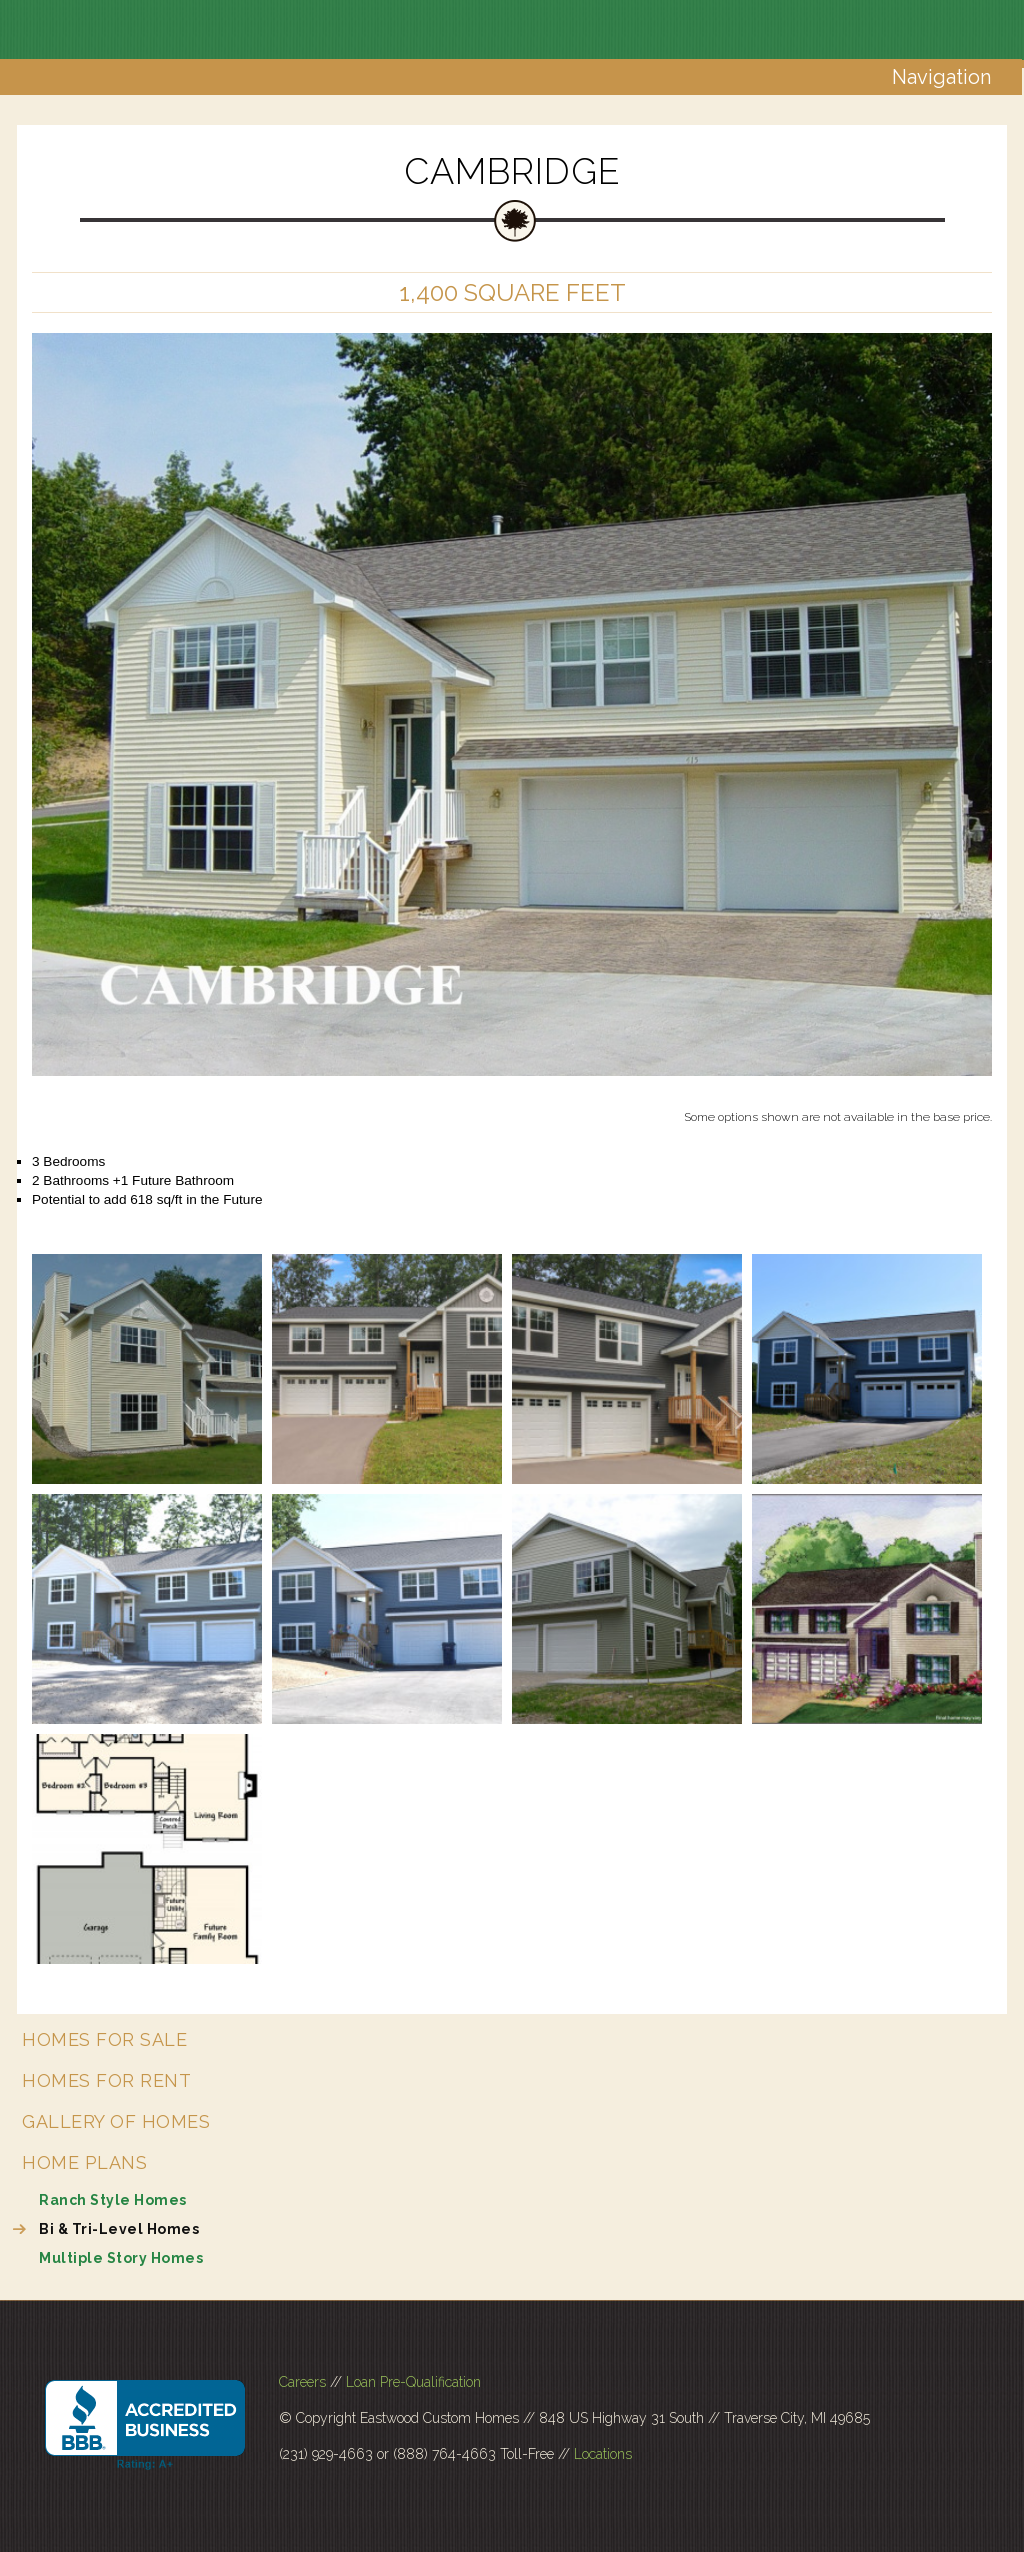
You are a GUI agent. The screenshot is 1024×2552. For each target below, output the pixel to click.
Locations (603, 2454)
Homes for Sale (104, 2039)
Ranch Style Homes (113, 2200)
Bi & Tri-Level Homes (119, 2229)
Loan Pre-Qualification (413, 2382)
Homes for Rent (106, 2080)
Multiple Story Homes (121, 2258)
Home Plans (84, 2162)
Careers (302, 2382)
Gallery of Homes (116, 2121)
